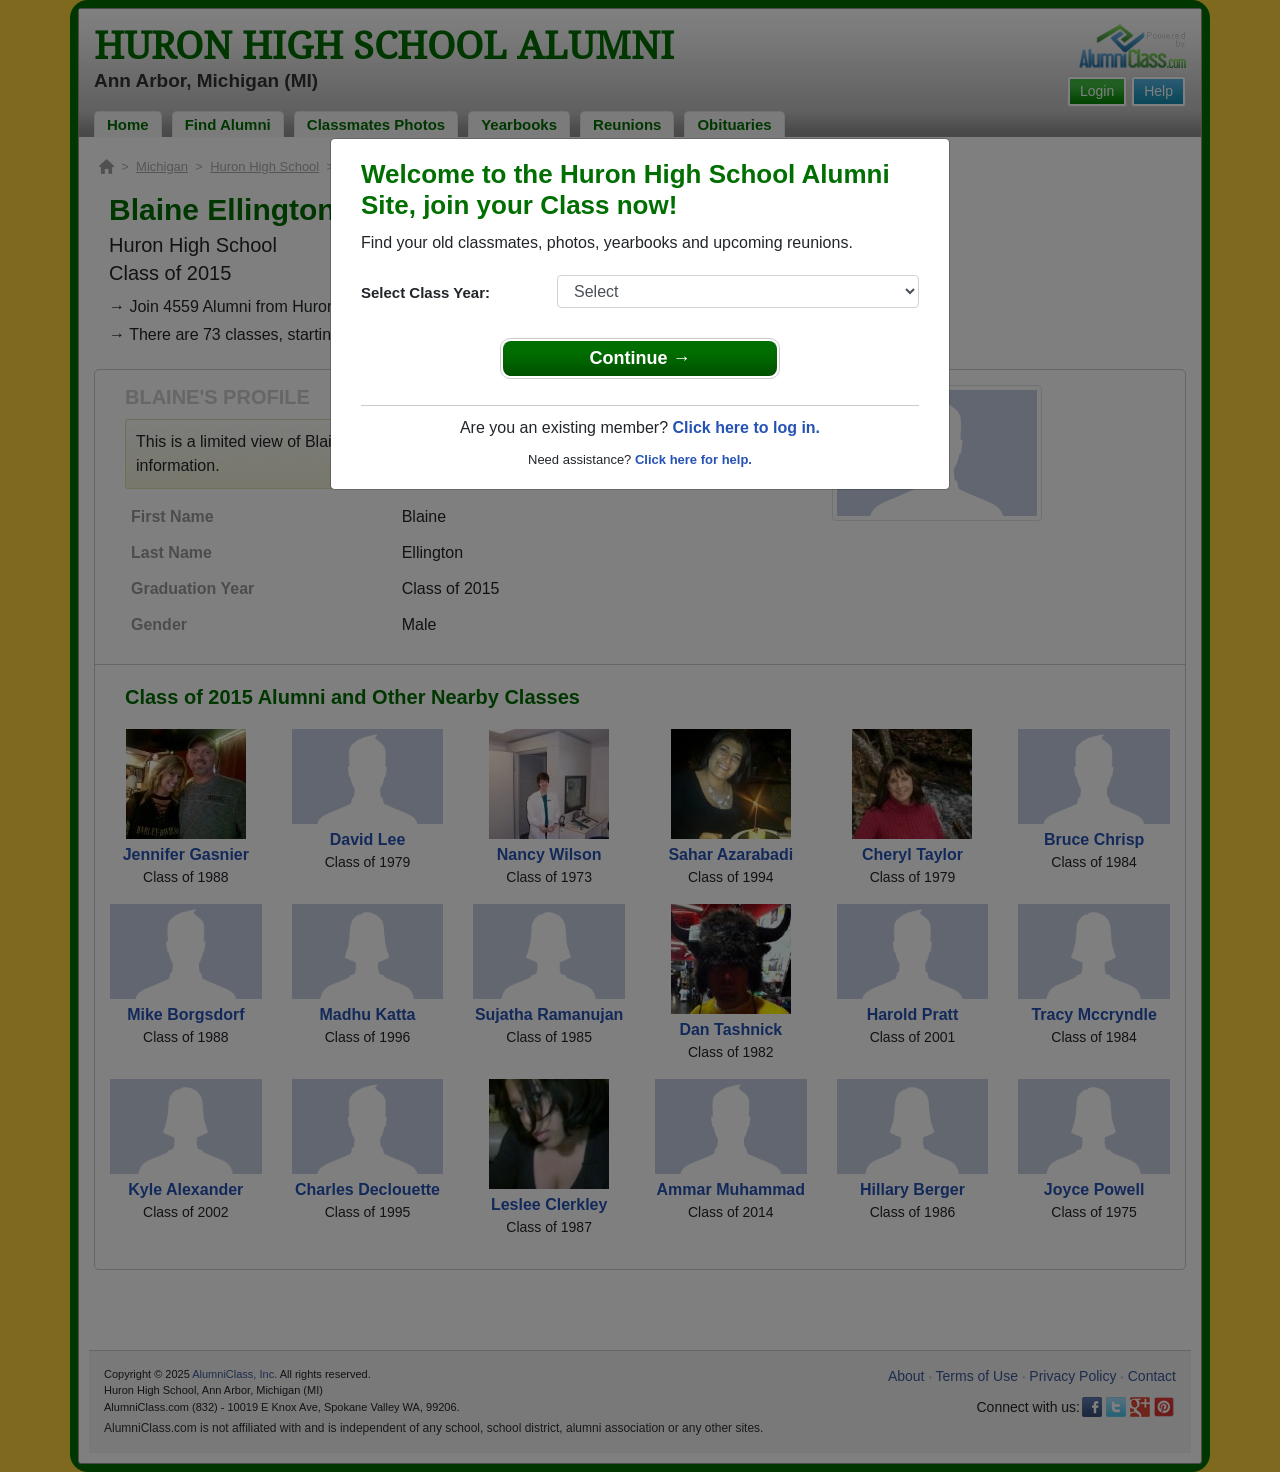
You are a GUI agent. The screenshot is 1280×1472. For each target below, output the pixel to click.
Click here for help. (693, 459)
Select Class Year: (425, 292)
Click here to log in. (746, 427)
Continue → (640, 358)
